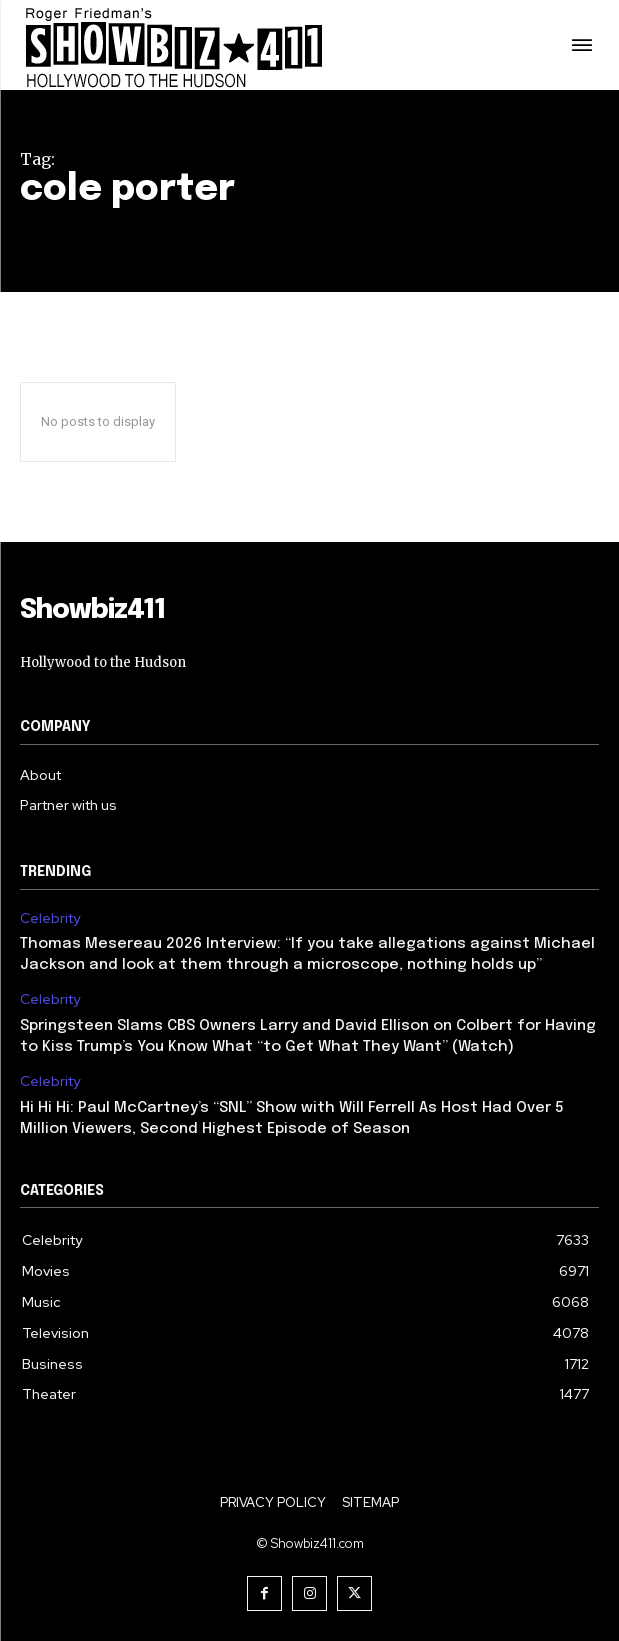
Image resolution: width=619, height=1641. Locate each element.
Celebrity (50, 918)
